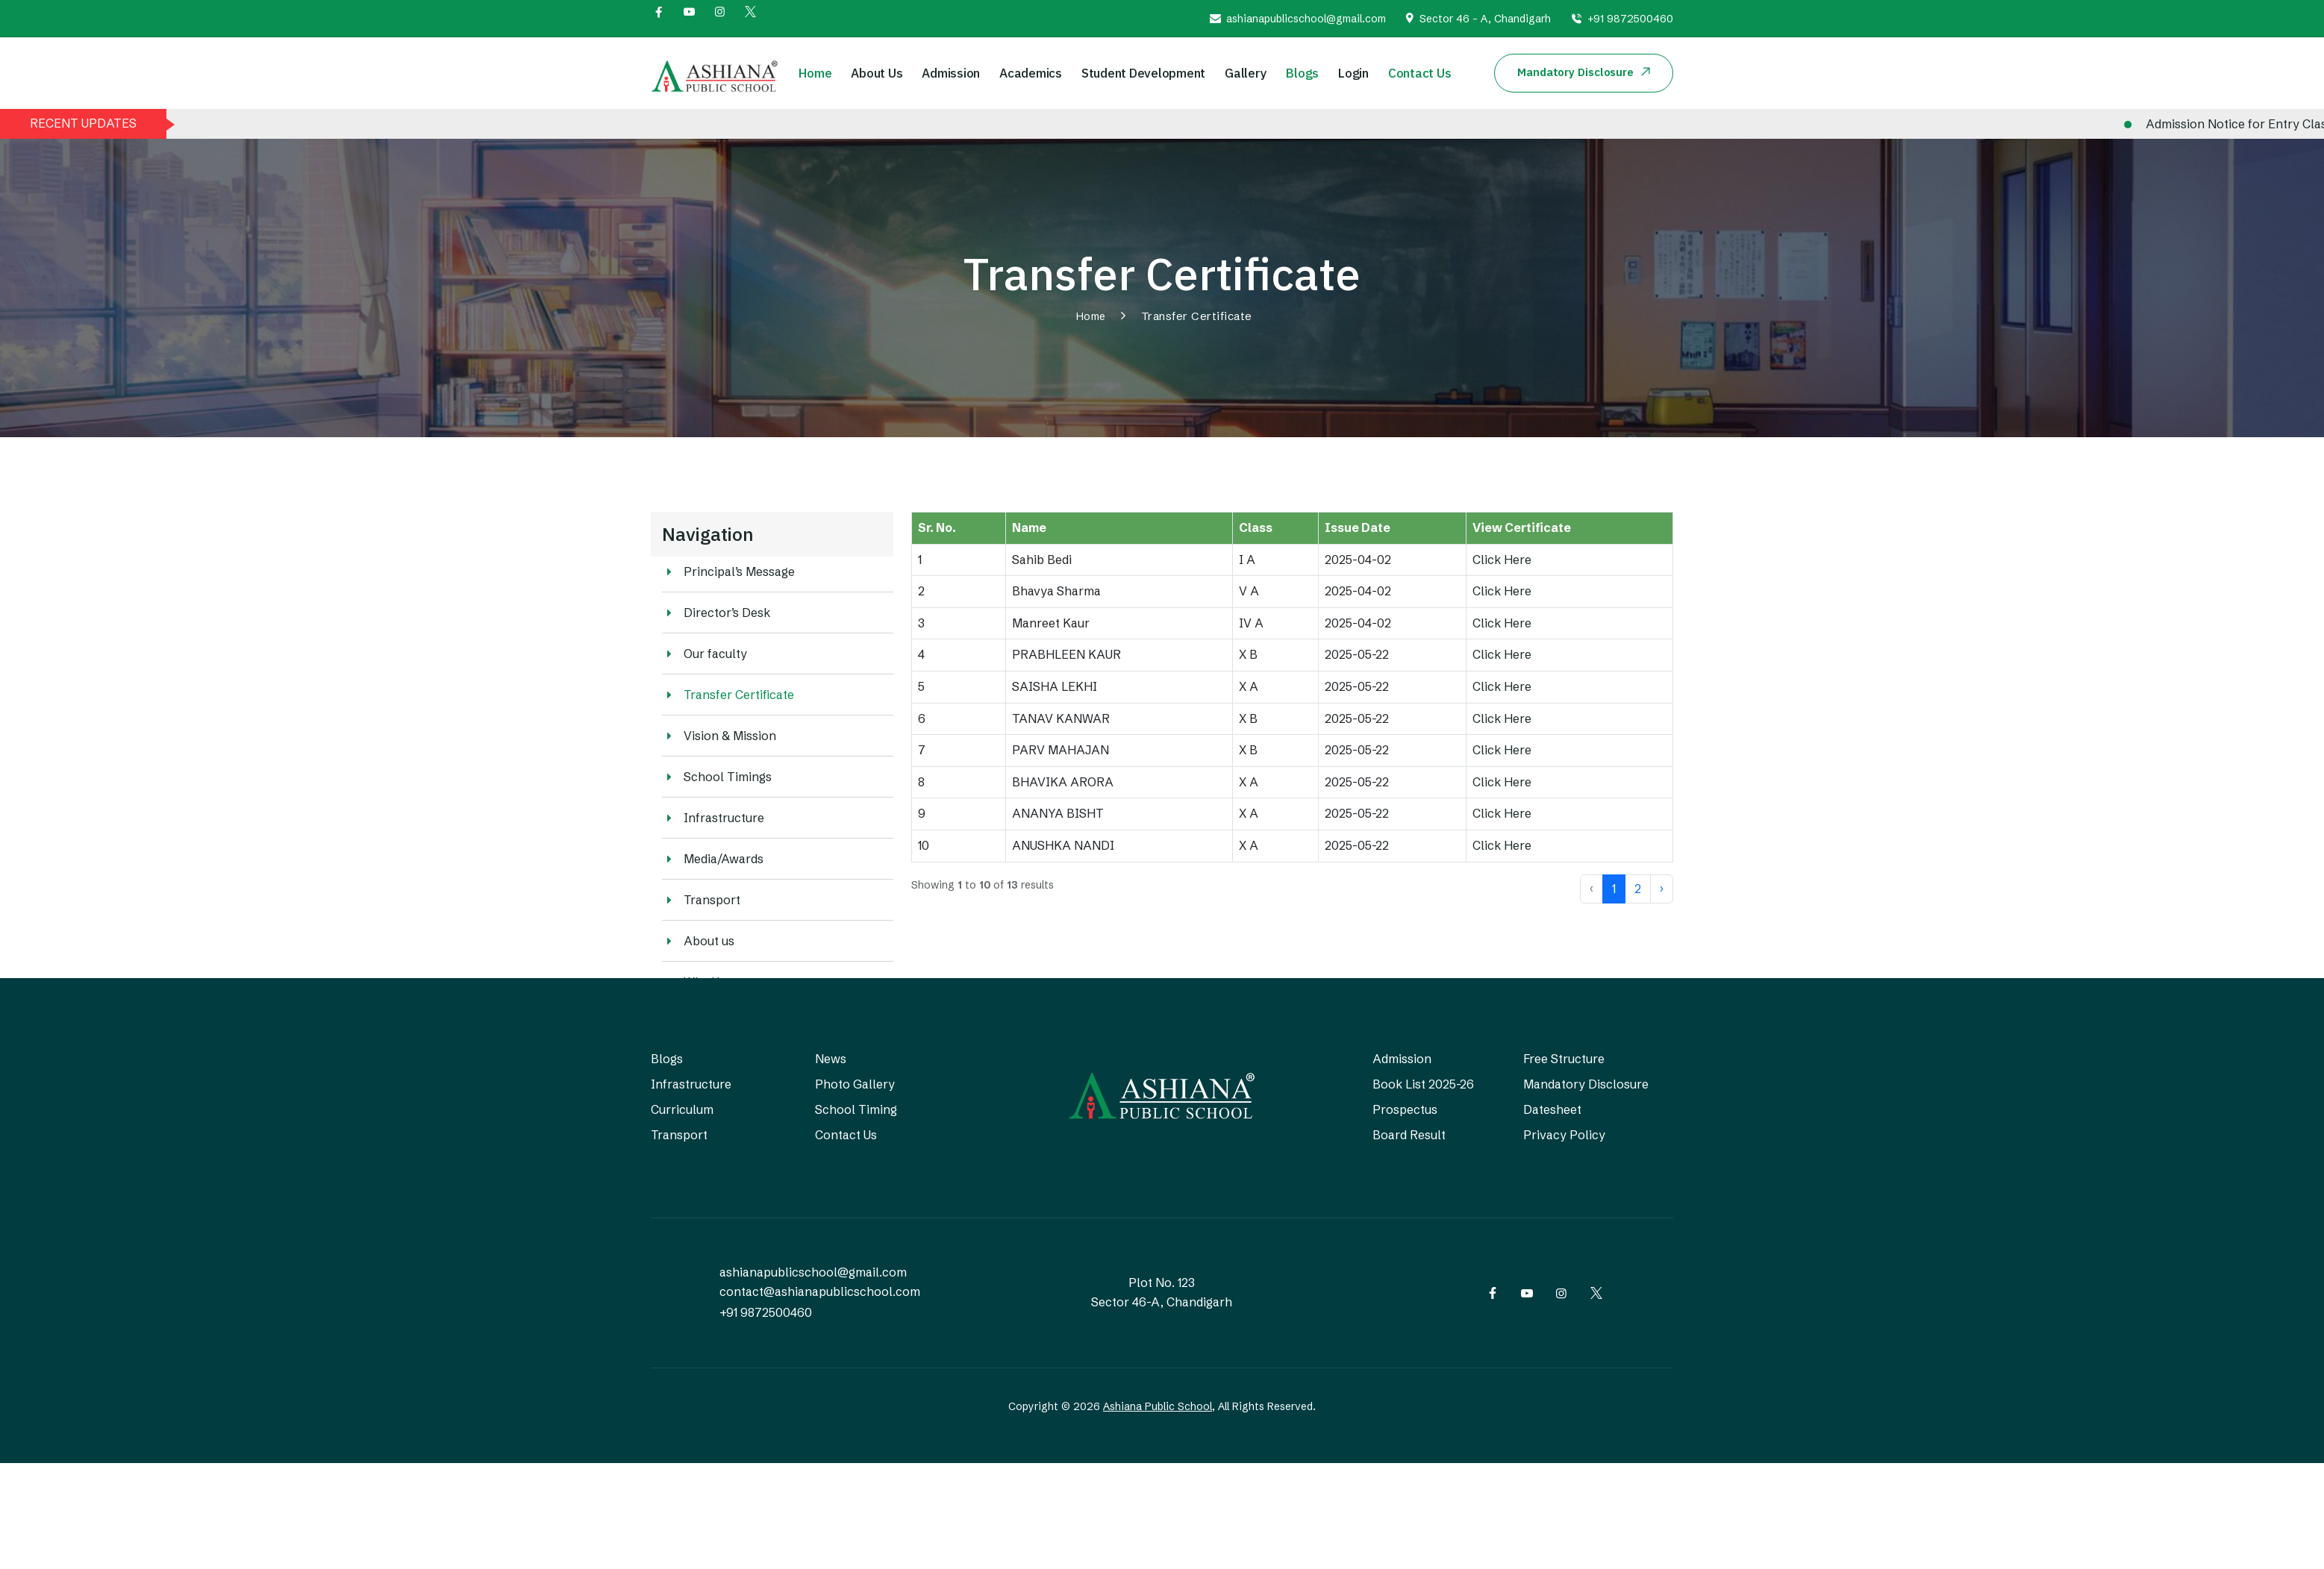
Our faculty (704, 653)
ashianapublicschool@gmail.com (1306, 18)
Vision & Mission (719, 735)
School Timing (856, 1109)
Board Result (1409, 1134)
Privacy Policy (1564, 1134)
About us (698, 940)
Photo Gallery (855, 1084)
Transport (701, 899)
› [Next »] (1662, 888)
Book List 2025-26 (1423, 1084)
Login (1353, 73)
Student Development (1143, 73)
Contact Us (1420, 73)
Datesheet (1552, 1109)
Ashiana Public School (1157, 1406)
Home (815, 73)
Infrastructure (713, 817)
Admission (951, 73)
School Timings (717, 776)
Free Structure (1564, 1058)
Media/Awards (712, 858)
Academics (1030, 73)
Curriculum (682, 1109)
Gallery (1245, 73)
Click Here (1501, 559)
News (830, 1058)
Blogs (1302, 73)
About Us (876, 73)
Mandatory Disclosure (1586, 1084)
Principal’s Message (728, 571)
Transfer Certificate (728, 694)
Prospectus (1404, 1109)
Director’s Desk (716, 612)
